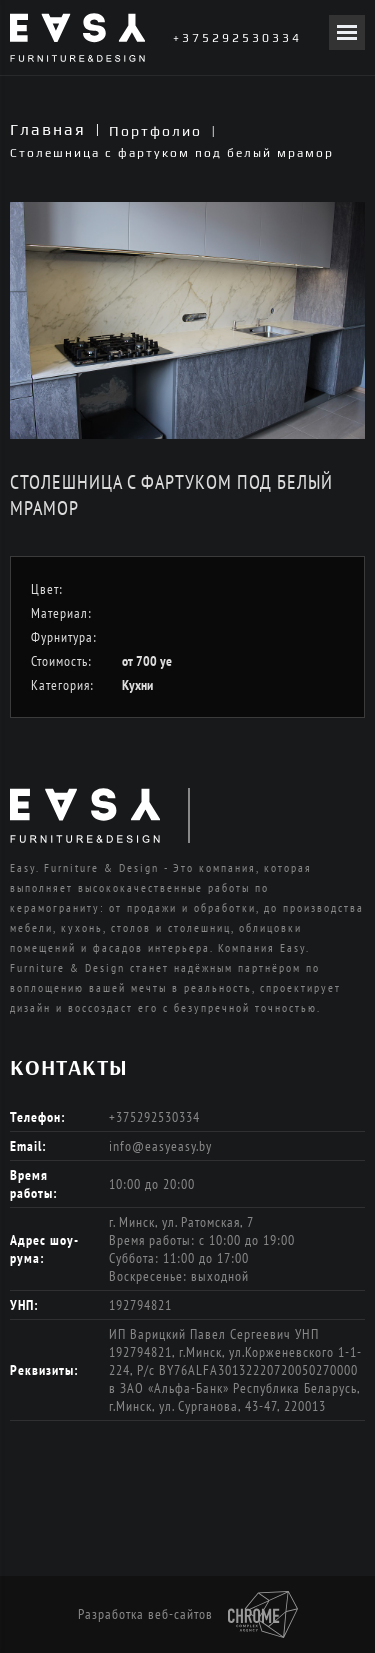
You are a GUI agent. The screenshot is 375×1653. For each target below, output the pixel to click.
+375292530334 (237, 38)
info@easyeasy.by (160, 1146)
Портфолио (155, 131)
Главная (48, 129)
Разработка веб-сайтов (188, 1615)
